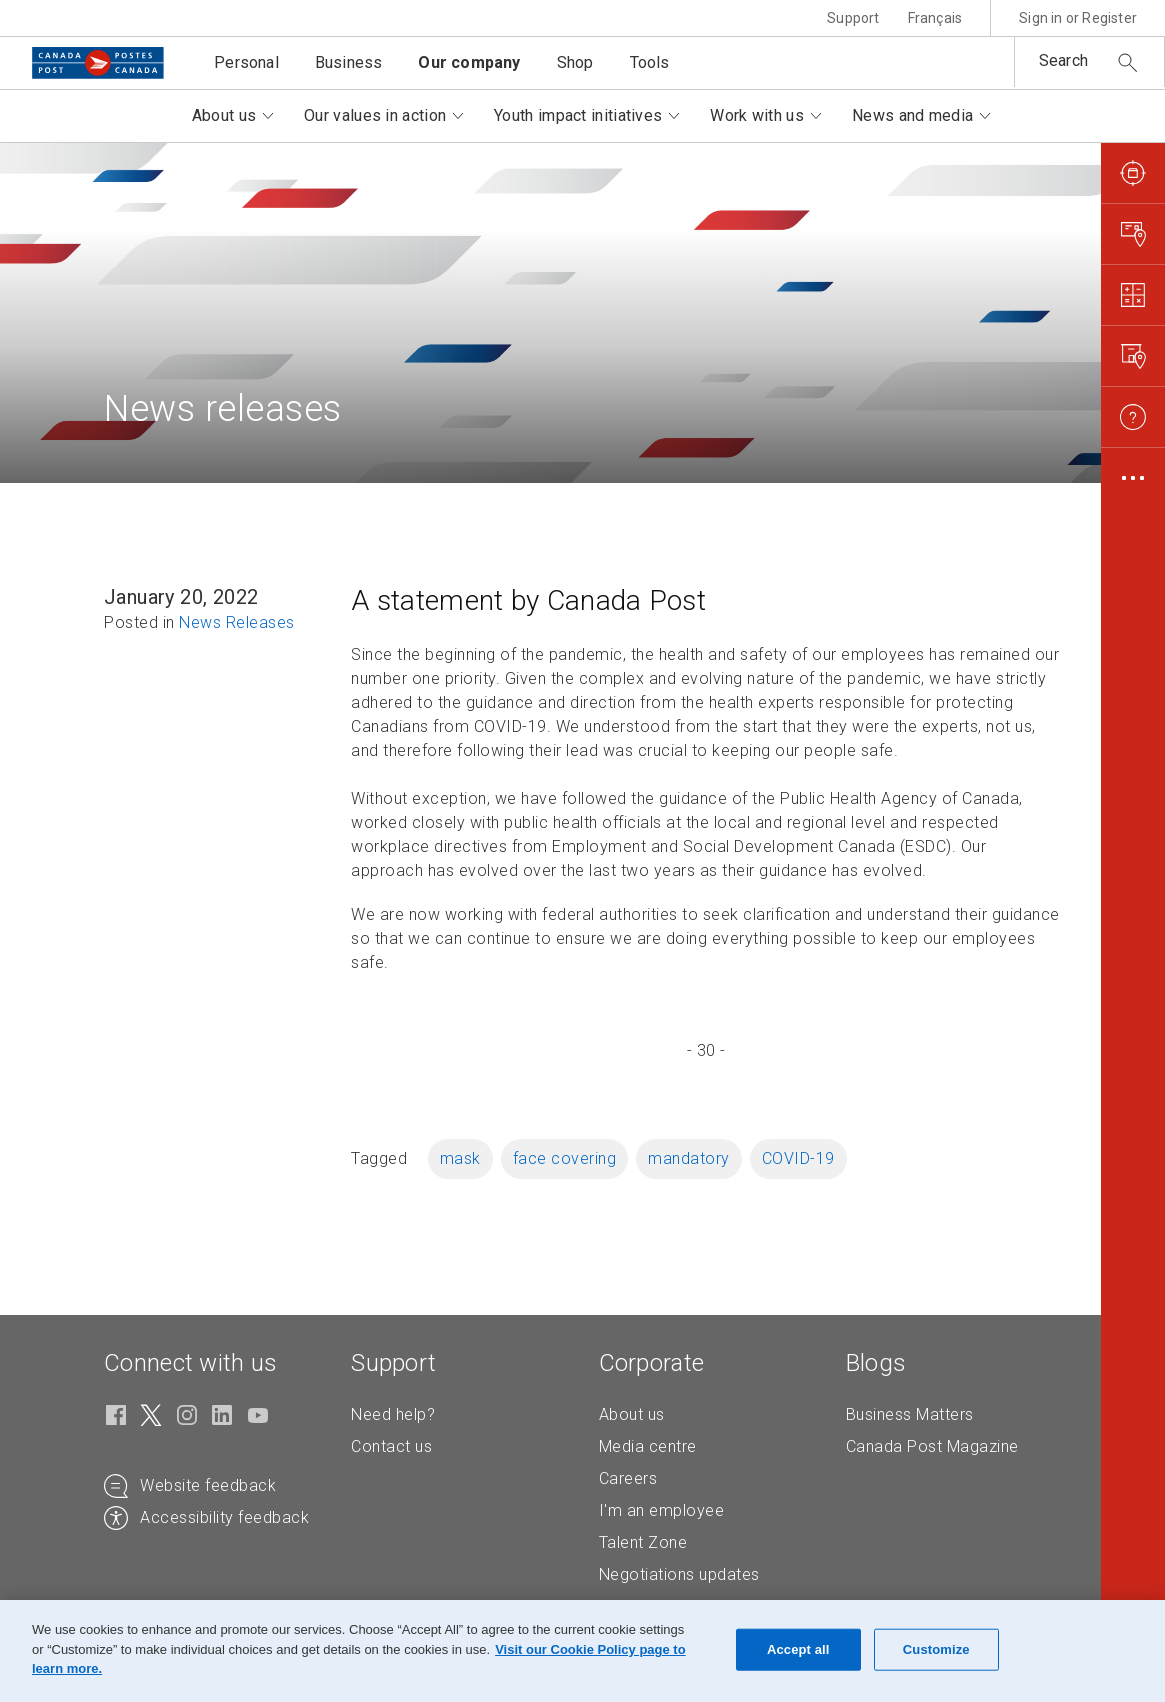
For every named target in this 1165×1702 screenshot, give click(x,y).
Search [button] (1063, 60)
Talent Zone (643, 1542)
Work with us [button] (757, 115)
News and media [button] (912, 115)
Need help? (393, 1414)
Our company (469, 62)
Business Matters (910, 1414)
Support (853, 18)
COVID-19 (798, 1158)
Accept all (798, 1649)
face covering (565, 1158)
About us (632, 1414)
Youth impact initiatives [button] (578, 115)
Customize (936, 1649)
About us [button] (224, 115)
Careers (628, 1478)
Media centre (648, 1446)
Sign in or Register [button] (1078, 18)
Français (935, 18)
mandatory (689, 1158)
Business (349, 62)
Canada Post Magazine (932, 1446)
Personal (246, 62)
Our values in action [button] (375, 115)
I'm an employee (662, 1510)
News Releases (237, 622)
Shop (575, 62)
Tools (650, 62)
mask (460, 1158)
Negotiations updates (679, 1574)
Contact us (391, 1446)
